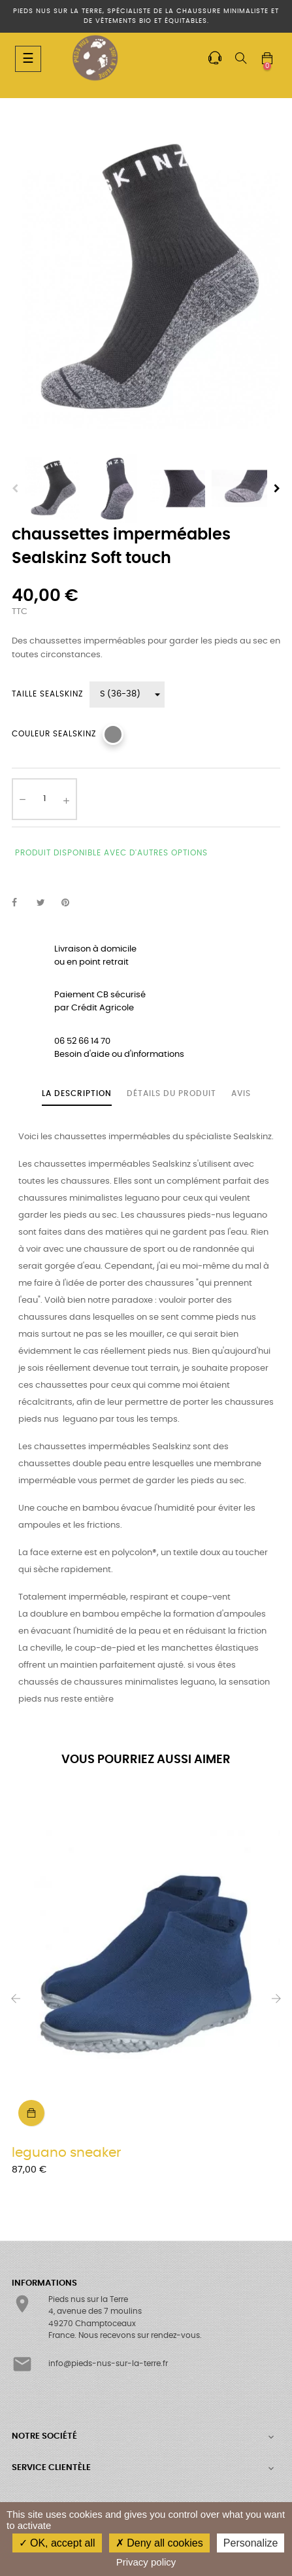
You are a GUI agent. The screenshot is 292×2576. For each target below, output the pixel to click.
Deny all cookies (159, 2543)
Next (277, 488)
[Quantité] (44, 799)
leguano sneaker (66, 2152)
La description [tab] (77, 1093)
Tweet (46, 903)
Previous (15, 488)
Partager (21, 903)
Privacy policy (146, 2561)
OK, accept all (57, 2543)
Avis (241, 1093)
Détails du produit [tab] (171, 1093)
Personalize (250, 2543)
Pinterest (71, 903)
